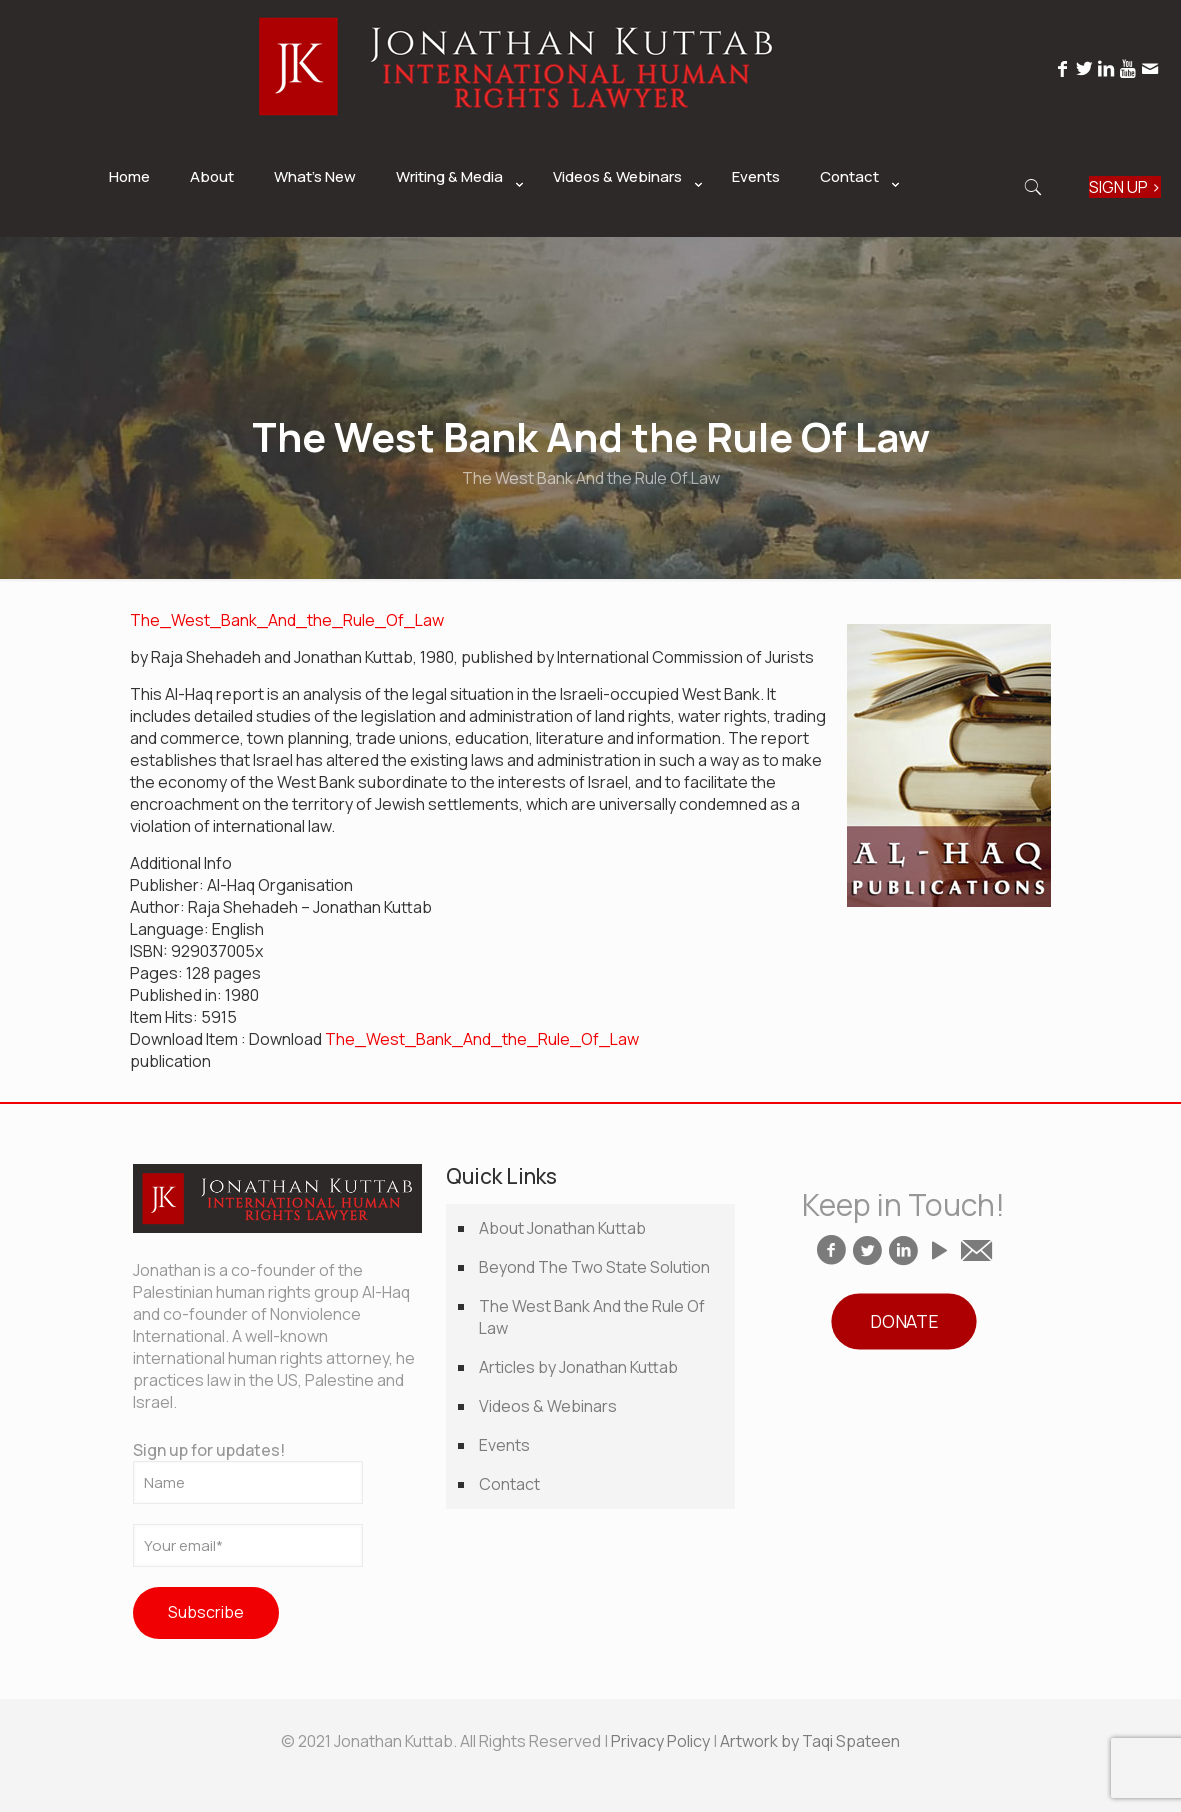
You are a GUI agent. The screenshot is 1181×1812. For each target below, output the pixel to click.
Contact (509, 1484)
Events (504, 1445)
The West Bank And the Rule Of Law (592, 1317)
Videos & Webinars (548, 1406)
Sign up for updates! (248, 1471)
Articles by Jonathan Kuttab (578, 1367)
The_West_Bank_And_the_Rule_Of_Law (287, 620)
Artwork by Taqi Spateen (810, 1741)
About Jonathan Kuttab (562, 1228)
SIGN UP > (1125, 187)
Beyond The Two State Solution (594, 1267)
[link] (454, 227)
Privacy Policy (660, 1741)
